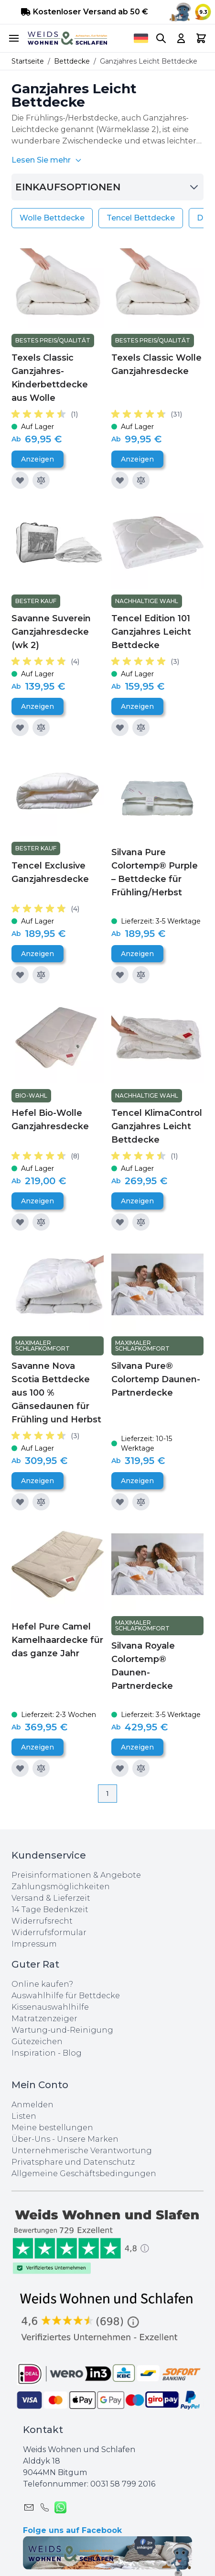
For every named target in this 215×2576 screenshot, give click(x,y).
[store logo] (67, 38)
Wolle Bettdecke (52, 217)
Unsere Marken (87, 2139)
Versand (27, 1898)
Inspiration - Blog (46, 2053)
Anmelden (32, 2104)
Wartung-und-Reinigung (62, 2030)
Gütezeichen (37, 2041)
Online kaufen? (42, 1984)
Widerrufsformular (48, 1932)
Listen (23, 2116)
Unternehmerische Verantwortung (81, 2150)
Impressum (34, 1944)
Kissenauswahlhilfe (50, 2007)
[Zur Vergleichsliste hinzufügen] (41, 480)
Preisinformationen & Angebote (76, 1875)
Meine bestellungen (52, 2127)
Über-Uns (30, 2139)
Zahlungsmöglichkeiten (60, 1886)
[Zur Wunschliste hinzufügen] (20, 480)
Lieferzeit (71, 1898)
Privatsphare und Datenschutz (73, 2162)
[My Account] (181, 38)
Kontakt (43, 2429)
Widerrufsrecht (42, 1921)
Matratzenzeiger (44, 2018)
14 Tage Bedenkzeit (49, 1909)
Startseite (27, 61)
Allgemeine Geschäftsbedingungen (83, 2173)
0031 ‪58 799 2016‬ (122, 2483)
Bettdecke (72, 61)
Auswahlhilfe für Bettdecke (65, 1995)
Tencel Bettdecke (141, 217)
